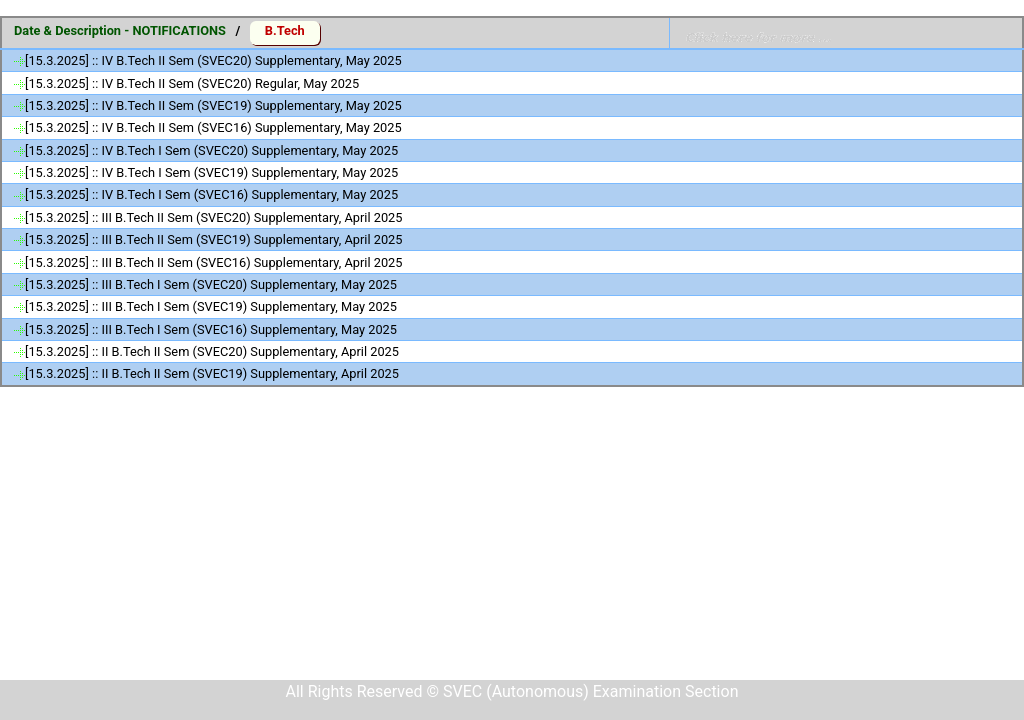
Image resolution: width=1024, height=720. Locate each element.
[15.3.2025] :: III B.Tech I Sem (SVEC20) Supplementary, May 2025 (211, 284)
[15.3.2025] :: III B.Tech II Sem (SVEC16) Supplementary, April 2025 (213, 262)
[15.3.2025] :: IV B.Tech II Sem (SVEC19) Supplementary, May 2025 (213, 105)
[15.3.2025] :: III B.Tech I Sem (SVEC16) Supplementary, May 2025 (211, 329)
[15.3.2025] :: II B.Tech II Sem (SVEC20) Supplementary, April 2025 (212, 351)
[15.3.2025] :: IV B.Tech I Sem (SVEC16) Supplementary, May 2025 (211, 194)
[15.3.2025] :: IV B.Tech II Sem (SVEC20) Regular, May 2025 (192, 83)
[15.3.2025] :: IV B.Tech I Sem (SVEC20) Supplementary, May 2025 (211, 150)
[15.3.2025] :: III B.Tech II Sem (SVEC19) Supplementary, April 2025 (213, 239)
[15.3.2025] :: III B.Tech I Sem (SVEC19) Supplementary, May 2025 (211, 306)
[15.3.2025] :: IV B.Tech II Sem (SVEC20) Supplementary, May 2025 (213, 60)
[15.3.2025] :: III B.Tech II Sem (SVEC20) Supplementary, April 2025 (213, 217)
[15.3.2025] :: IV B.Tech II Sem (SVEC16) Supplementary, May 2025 (213, 127)
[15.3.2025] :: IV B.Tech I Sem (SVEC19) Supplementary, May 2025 (211, 172)
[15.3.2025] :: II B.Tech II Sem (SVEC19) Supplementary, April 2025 (212, 373)
